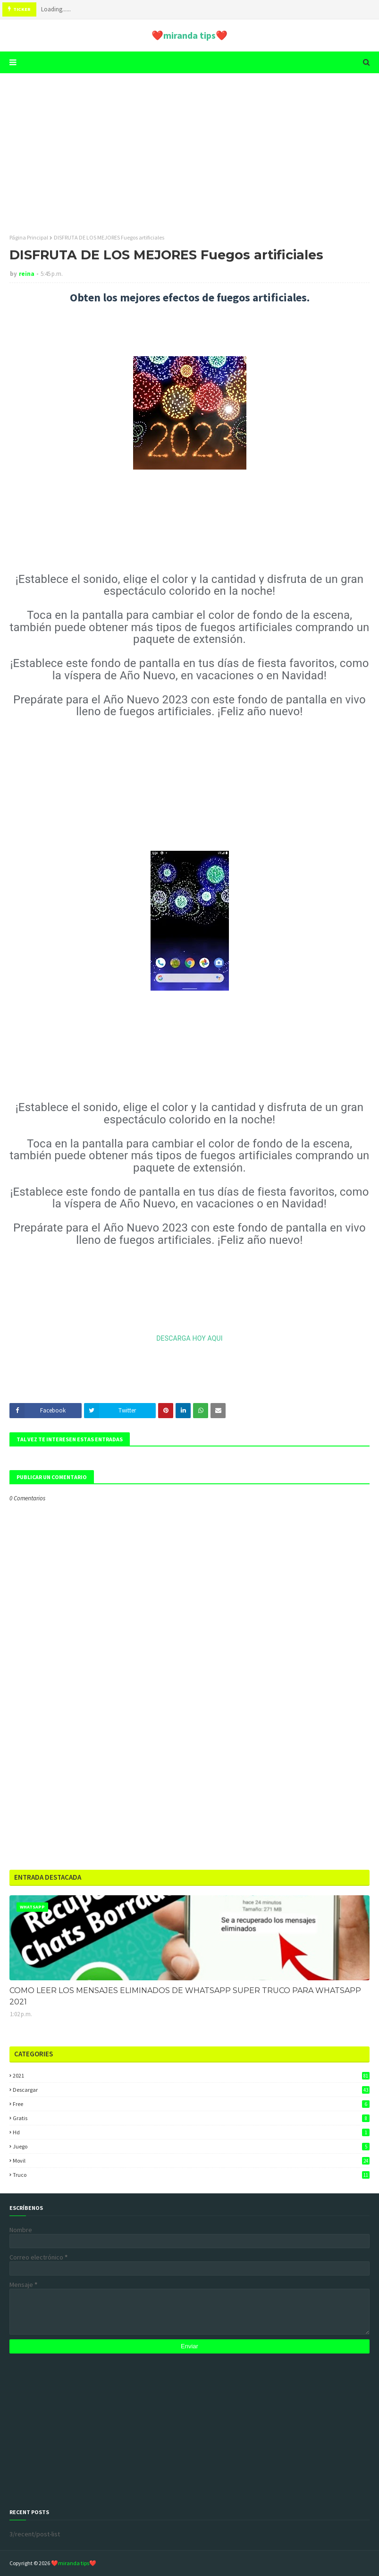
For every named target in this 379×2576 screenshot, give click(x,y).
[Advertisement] (189, 153)
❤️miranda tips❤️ (189, 35)
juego (191, 2146)
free (191, 2103)
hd (191, 2132)
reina (26, 274)
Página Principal (28, 237)
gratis (191, 2118)
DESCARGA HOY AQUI (189, 1338)
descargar (191, 2089)
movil (191, 2160)
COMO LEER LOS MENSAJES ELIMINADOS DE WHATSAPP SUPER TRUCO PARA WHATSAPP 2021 (185, 1996)
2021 (191, 2075)
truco (191, 2174)
